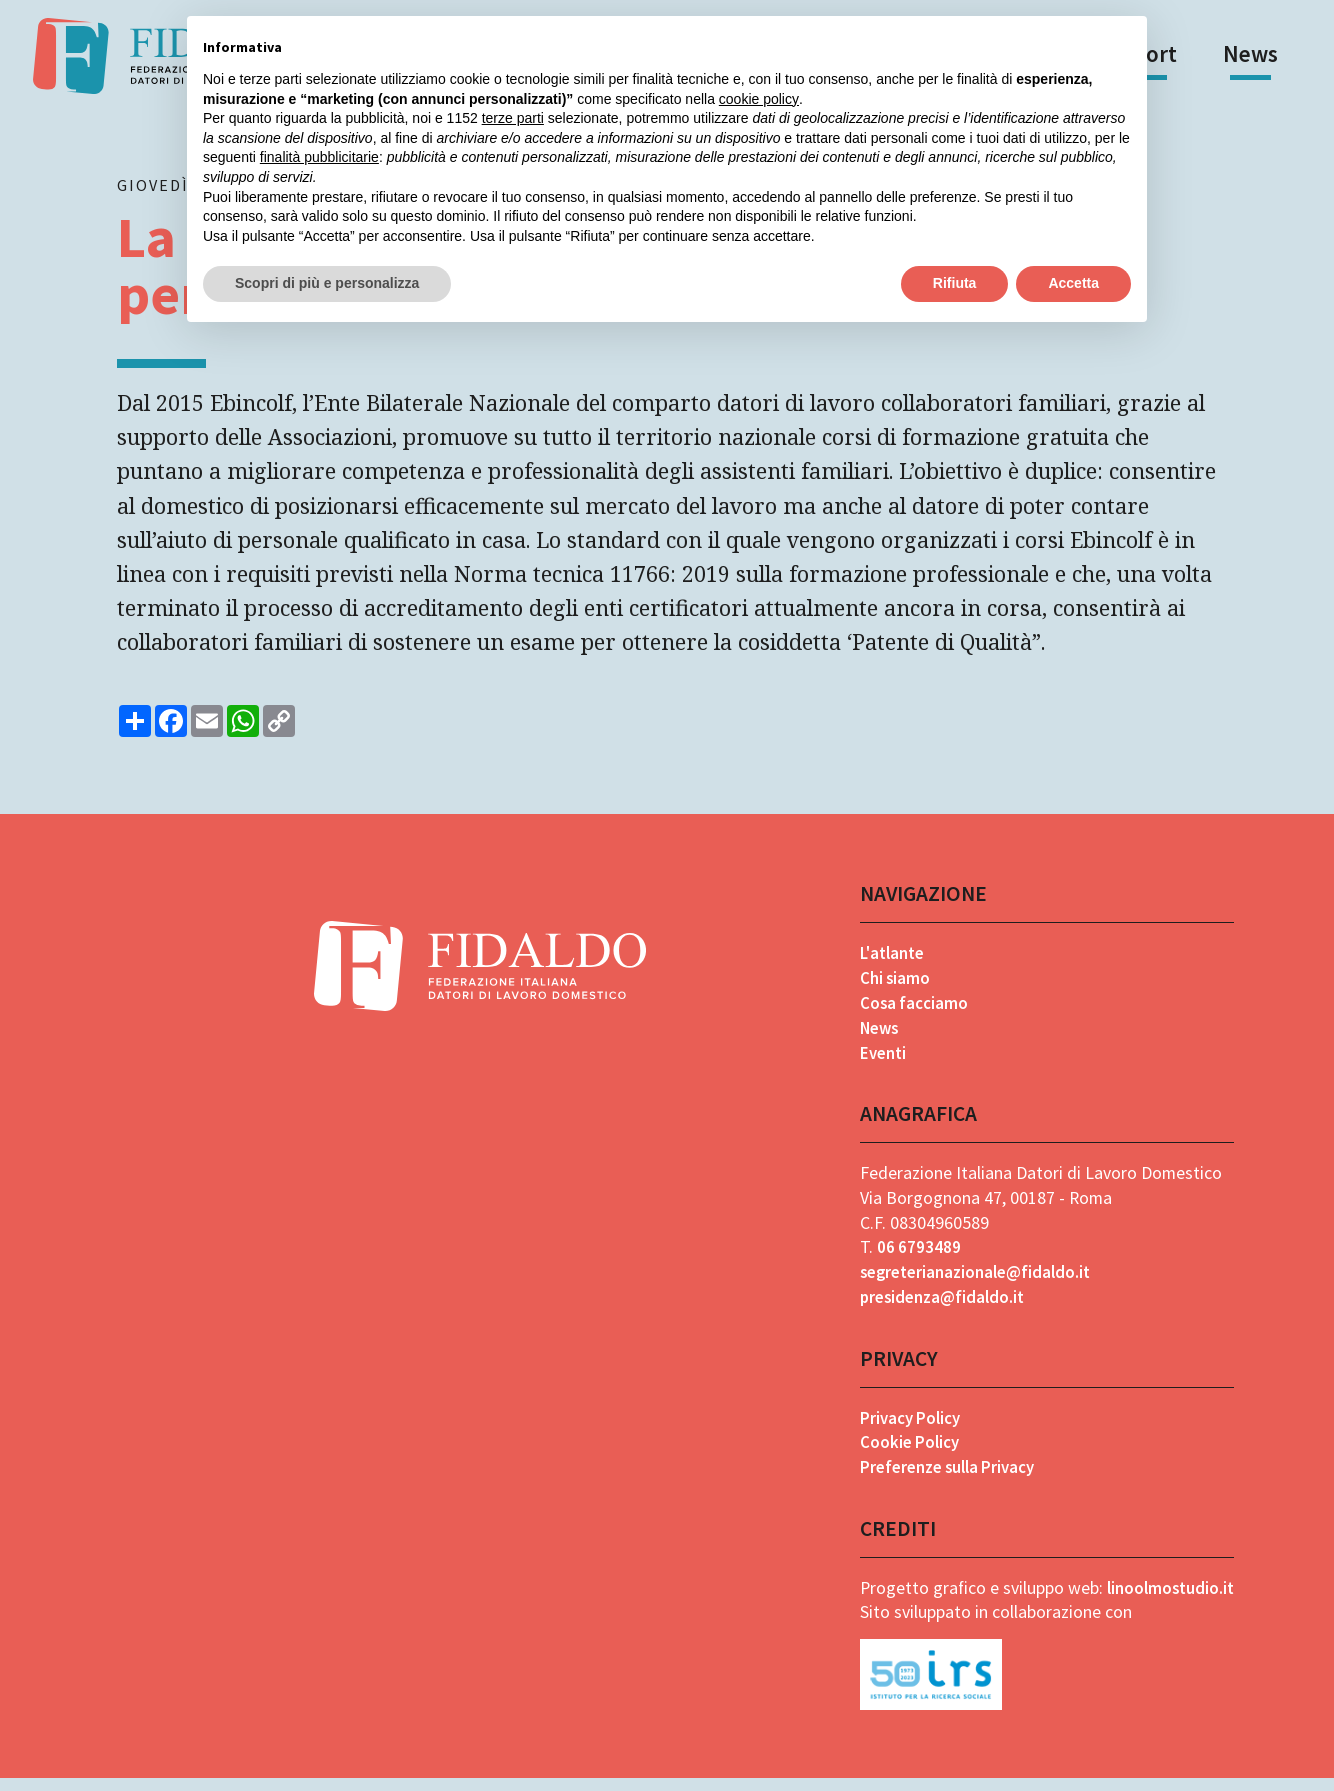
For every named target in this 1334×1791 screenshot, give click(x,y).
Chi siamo (891, 988)
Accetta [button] (1073, 283)
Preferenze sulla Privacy (948, 1478)
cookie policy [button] (759, 99)
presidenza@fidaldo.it (941, 1308)
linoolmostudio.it (1168, 1599)
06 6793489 (914, 1258)
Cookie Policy (906, 1454)
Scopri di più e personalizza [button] (327, 283)
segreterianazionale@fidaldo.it (976, 1283)
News (1250, 53)
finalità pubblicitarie (319, 157)
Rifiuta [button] (955, 283)
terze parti (513, 118)
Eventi (879, 1063)
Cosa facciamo (910, 1013)
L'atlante (890, 963)
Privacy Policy (907, 1429)
